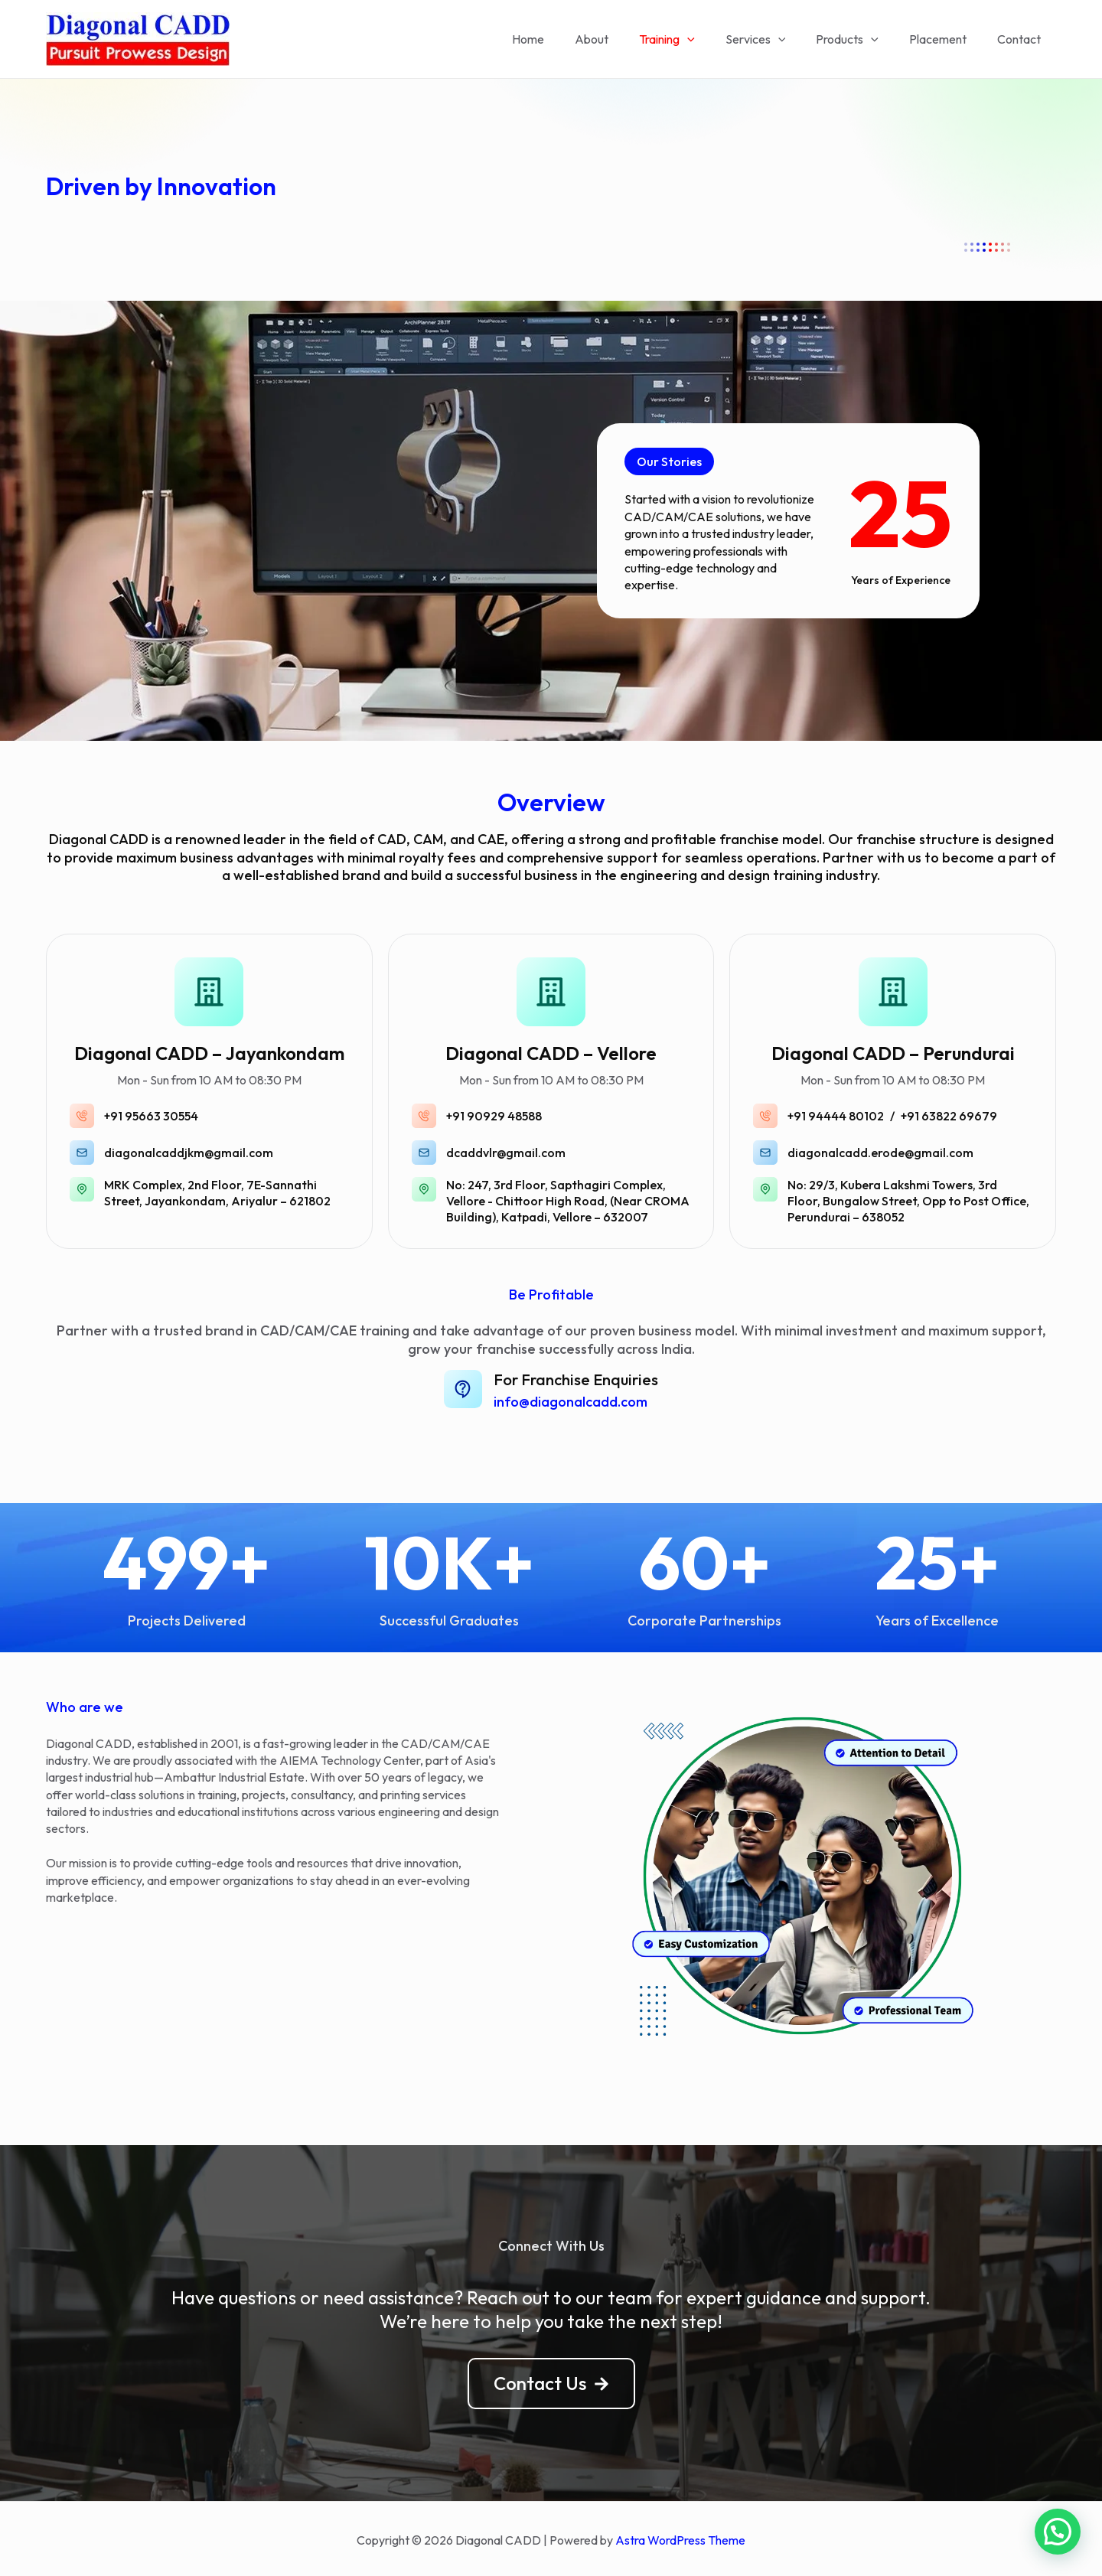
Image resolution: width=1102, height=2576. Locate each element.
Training (694, 39)
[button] (666, 462)
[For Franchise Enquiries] (468, 1389)
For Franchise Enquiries (573, 1378)
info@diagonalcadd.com (576, 1399)
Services (777, 39)
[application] (714, 39)
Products (862, 39)
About (625, 39)
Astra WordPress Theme (680, 2537)
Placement (947, 39)
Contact (1022, 39)
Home (568, 39)
